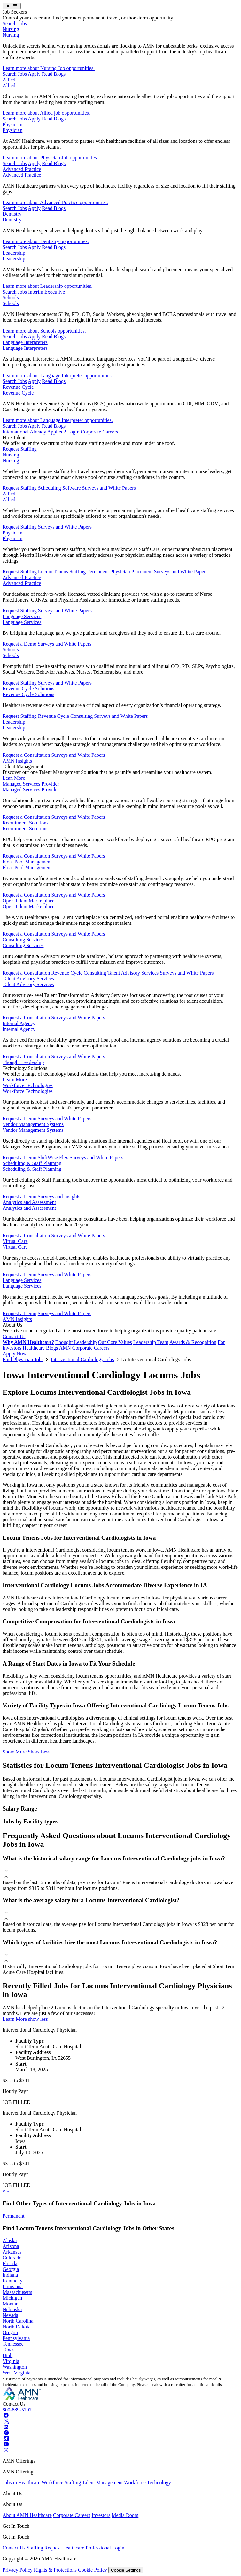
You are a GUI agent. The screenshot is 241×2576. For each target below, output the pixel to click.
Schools (11, 297)
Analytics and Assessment (29, 1202)
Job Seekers (15, 12)
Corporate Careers (99, 431)
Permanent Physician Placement (119, 571)
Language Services (22, 616)
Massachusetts (17, 2292)
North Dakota (17, 2326)
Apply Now (15, 1353)
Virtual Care (15, 1241)
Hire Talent (14, 437)
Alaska (10, 2240)
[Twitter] (6, 2421)
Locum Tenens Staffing (62, 571)
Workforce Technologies (28, 1085)
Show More (15, 1751)
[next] (7, 2191)
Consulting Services (23, 939)
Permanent (13, 2216)
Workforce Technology (147, 2482)
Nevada (10, 2315)
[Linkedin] (6, 2427)
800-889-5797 (17, 2409)
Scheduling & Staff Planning (32, 1163)
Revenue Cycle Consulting (65, 716)
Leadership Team (150, 1342)
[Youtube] (6, 2444)
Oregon (10, 2332)
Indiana (10, 2275)
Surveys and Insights (59, 1196)
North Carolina (18, 2321)
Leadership (14, 253)
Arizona (11, 2246)
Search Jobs (15, 23)
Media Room (125, 2515)
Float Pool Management (27, 861)
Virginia (11, 2361)
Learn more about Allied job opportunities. (46, 113)
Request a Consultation (26, 755)
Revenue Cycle (18, 387)
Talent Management (23, 766)
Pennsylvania (16, 2338)
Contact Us (14, 1336)
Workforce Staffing (61, 2482)
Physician (12, 124)
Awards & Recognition (192, 1342)
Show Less (39, 1751)
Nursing (11, 29)
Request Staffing (20, 449)
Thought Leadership (23, 1062)
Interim (35, 292)
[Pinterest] (6, 2432)
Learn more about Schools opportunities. (44, 331)
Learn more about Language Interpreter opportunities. (58, 375)
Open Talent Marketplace (28, 900)
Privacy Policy (18, 2569)
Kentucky (12, 2280)
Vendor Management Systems (33, 1124)
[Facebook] (6, 2415)
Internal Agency (19, 1023)
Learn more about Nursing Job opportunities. (49, 68)
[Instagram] (6, 2450)
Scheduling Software (59, 488)
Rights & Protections (55, 2569)
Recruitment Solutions (26, 822)
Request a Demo (19, 644)
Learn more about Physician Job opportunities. (50, 157)
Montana (12, 2303)
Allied (9, 79)
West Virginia (16, 2372)
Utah (7, 2355)
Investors (101, 2515)
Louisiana (13, 2286)
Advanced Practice (22, 169)
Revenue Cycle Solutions (28, 688)
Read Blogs (54, 74)
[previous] (4, 2191)
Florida (10, 2263)
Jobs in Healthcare (21, 2482)
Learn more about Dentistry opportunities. (46, 241)
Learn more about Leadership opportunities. (47, 286)
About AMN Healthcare (27, 2515)
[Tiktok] (6, 2438)
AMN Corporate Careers (84, 1348)
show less (38, 2019)
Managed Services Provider (31, 783)
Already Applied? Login (55, 431)
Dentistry (12, 214)
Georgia (11, 2269)
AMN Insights (17, 760)
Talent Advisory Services (133, 973)
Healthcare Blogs (40, 1348)
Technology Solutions (25, 1068)
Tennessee (13, 2344)
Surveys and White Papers (109, 488)
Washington (15, 2367)
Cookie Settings (126, 2570)
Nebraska (12, 2309)
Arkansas (12, 2252)
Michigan (12, 2298)
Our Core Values (115, 1342)
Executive (54, 292)
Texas (8, 2349)
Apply (34, 74)
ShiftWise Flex (53, 1157)
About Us (12, 1325)
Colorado (12, 2257)
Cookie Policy (92, 2569)
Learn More (15, 1079)
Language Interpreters (25, 342)
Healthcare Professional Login (93, 2547)
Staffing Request (44, 2547)
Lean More (14, 778)
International (16, 431)
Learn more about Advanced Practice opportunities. (55, 202)
